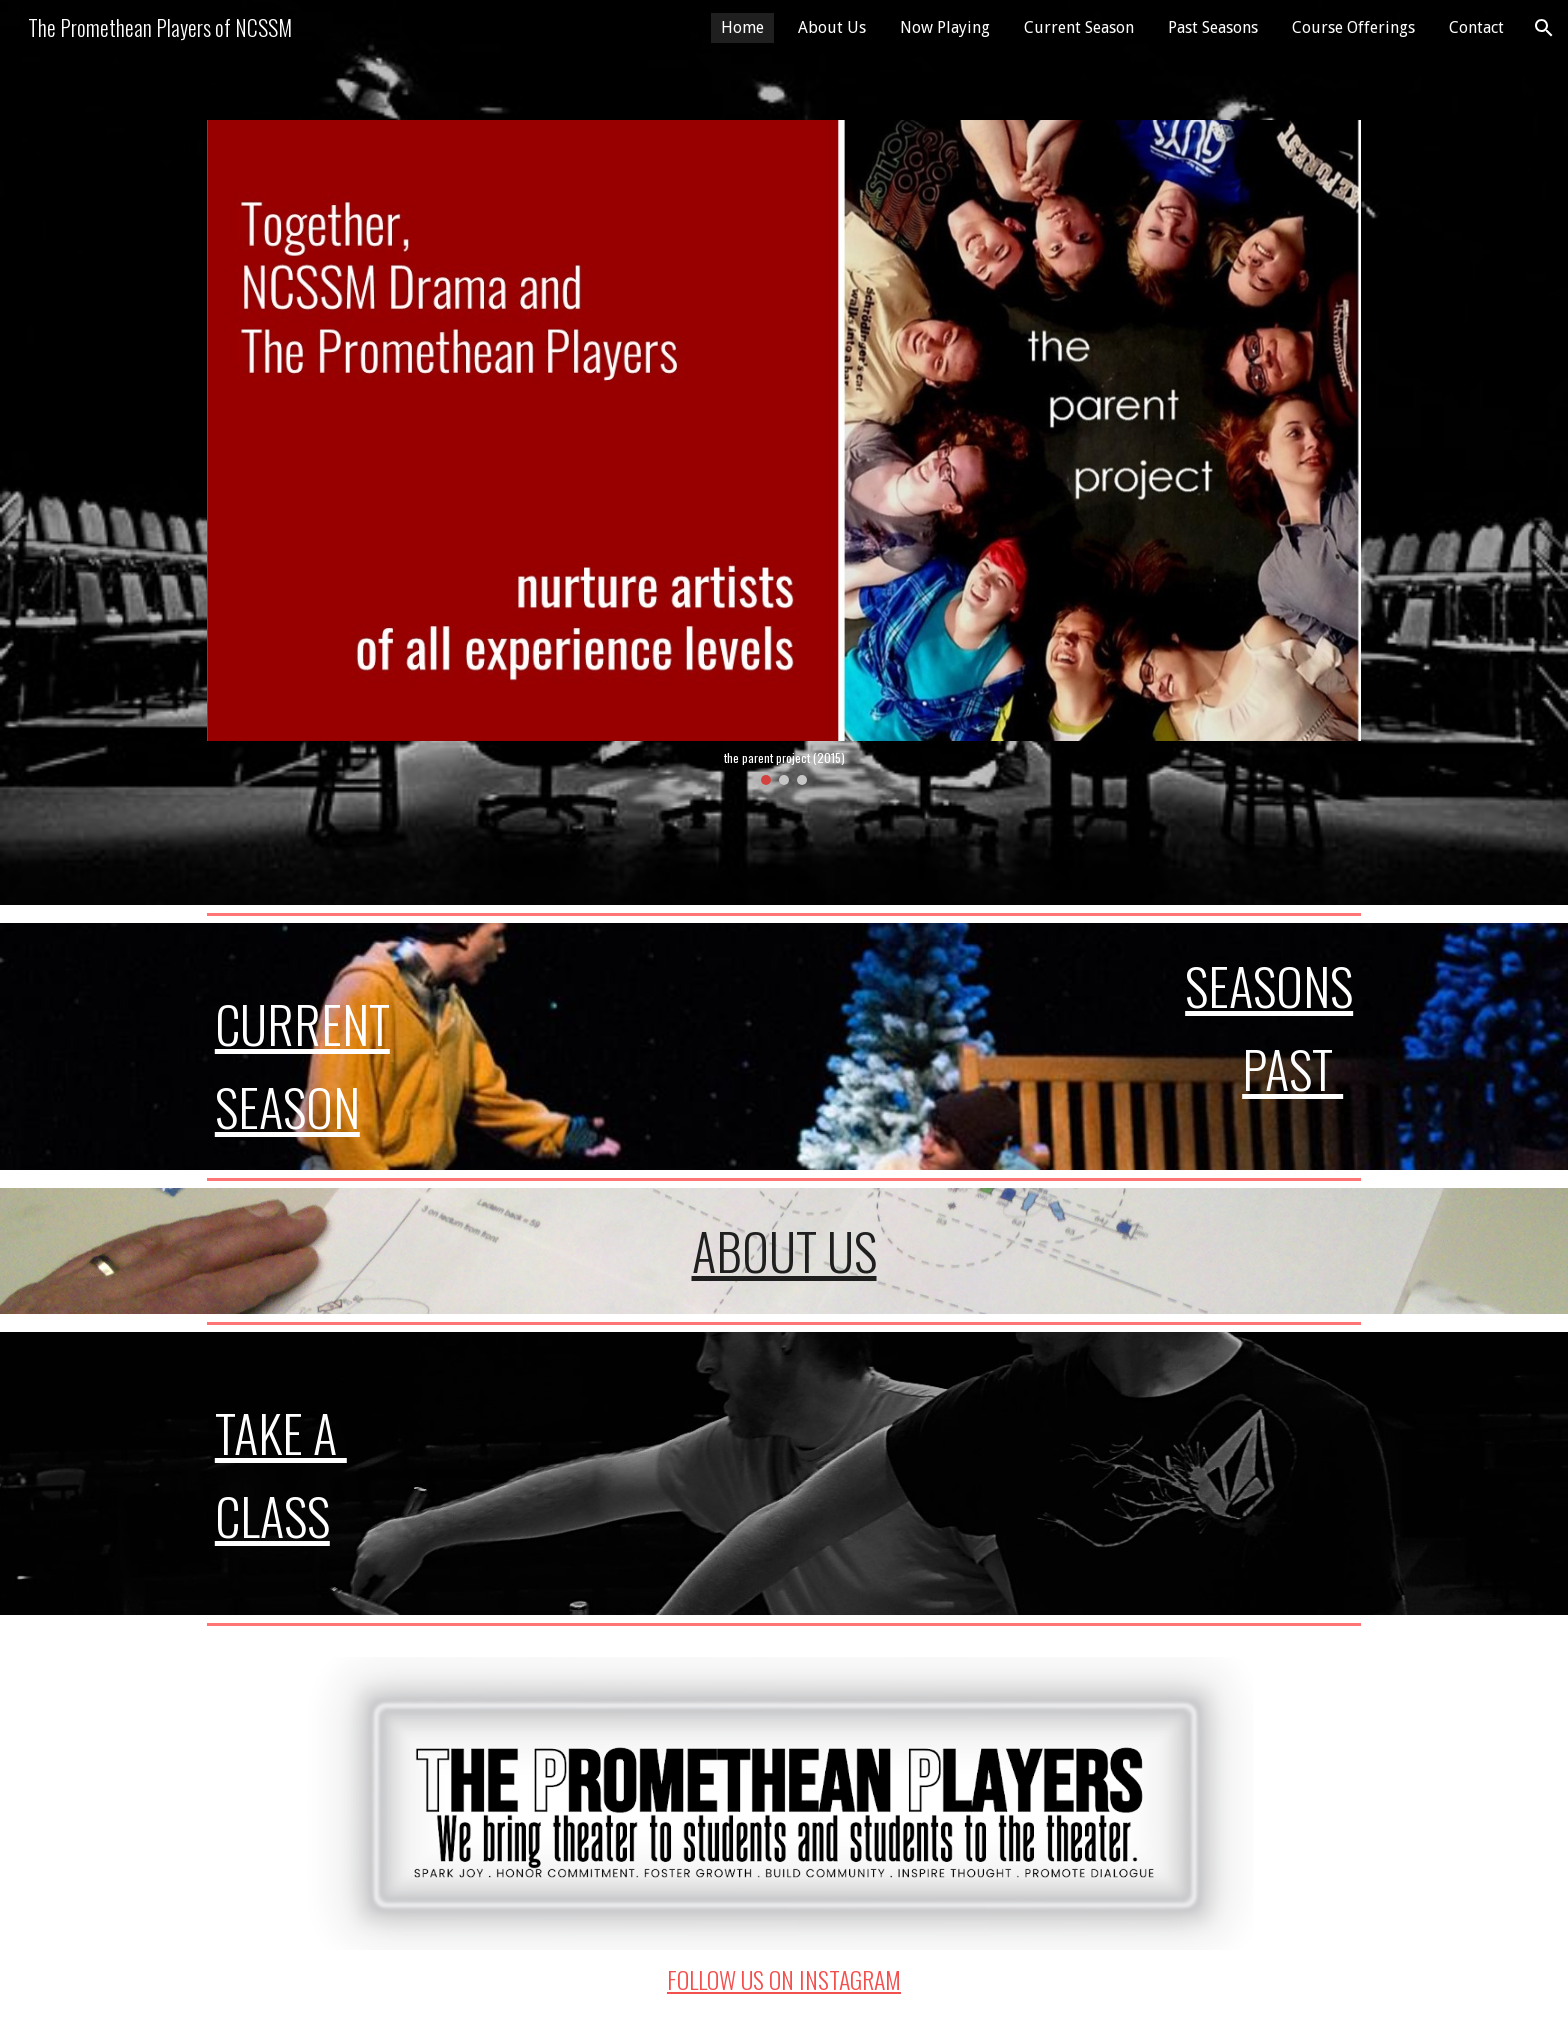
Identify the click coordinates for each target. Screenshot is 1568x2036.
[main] (389, 1046)
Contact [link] (1476, 27)
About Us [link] (832, 27)
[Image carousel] (784, 452)
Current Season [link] (1079, 27)
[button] (1544, 28)
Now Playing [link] (945, 27)
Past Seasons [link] (1213, 27)
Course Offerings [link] (1353, 27)
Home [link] (742, 27)
